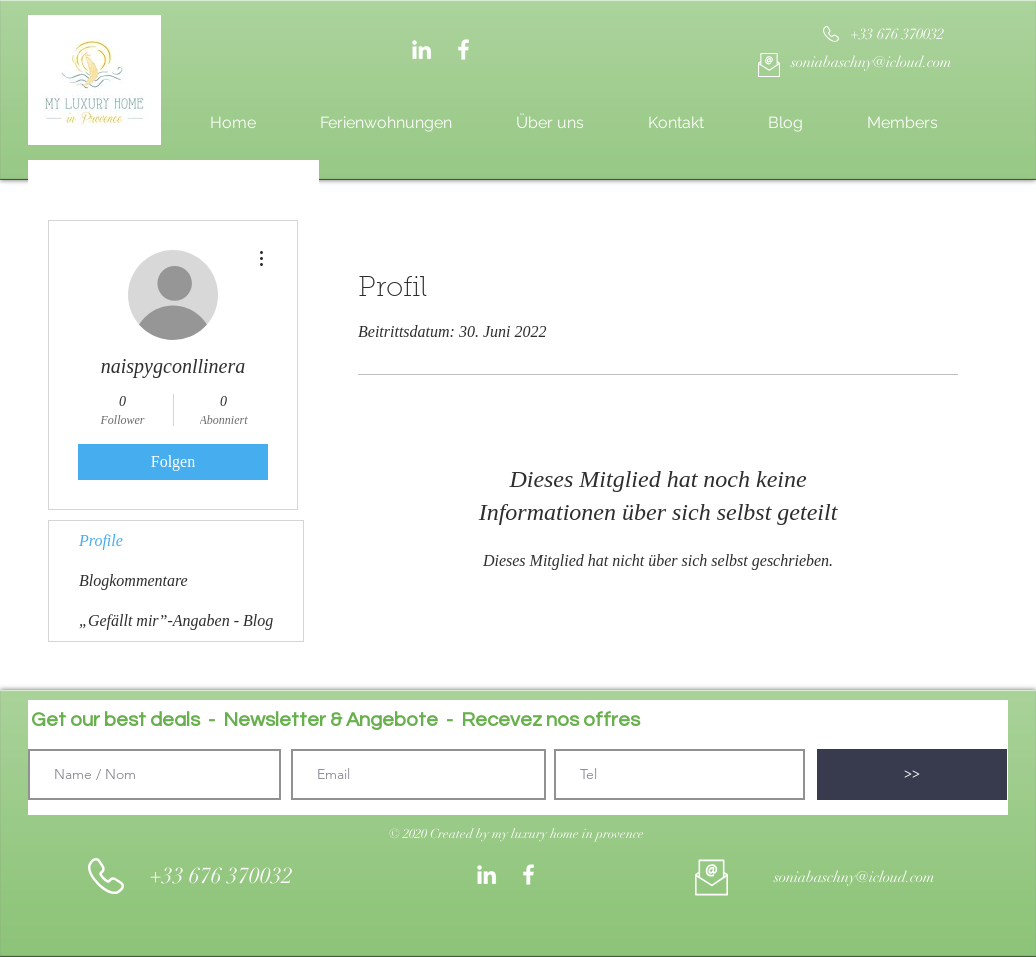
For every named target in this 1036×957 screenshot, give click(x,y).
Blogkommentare (133, 580)
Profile (101, 540)
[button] (516, 834)
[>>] (912, 774)
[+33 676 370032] (896, 34)
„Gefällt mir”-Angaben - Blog (176, 620)
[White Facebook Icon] (463, 49)
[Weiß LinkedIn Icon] (421, 49)
